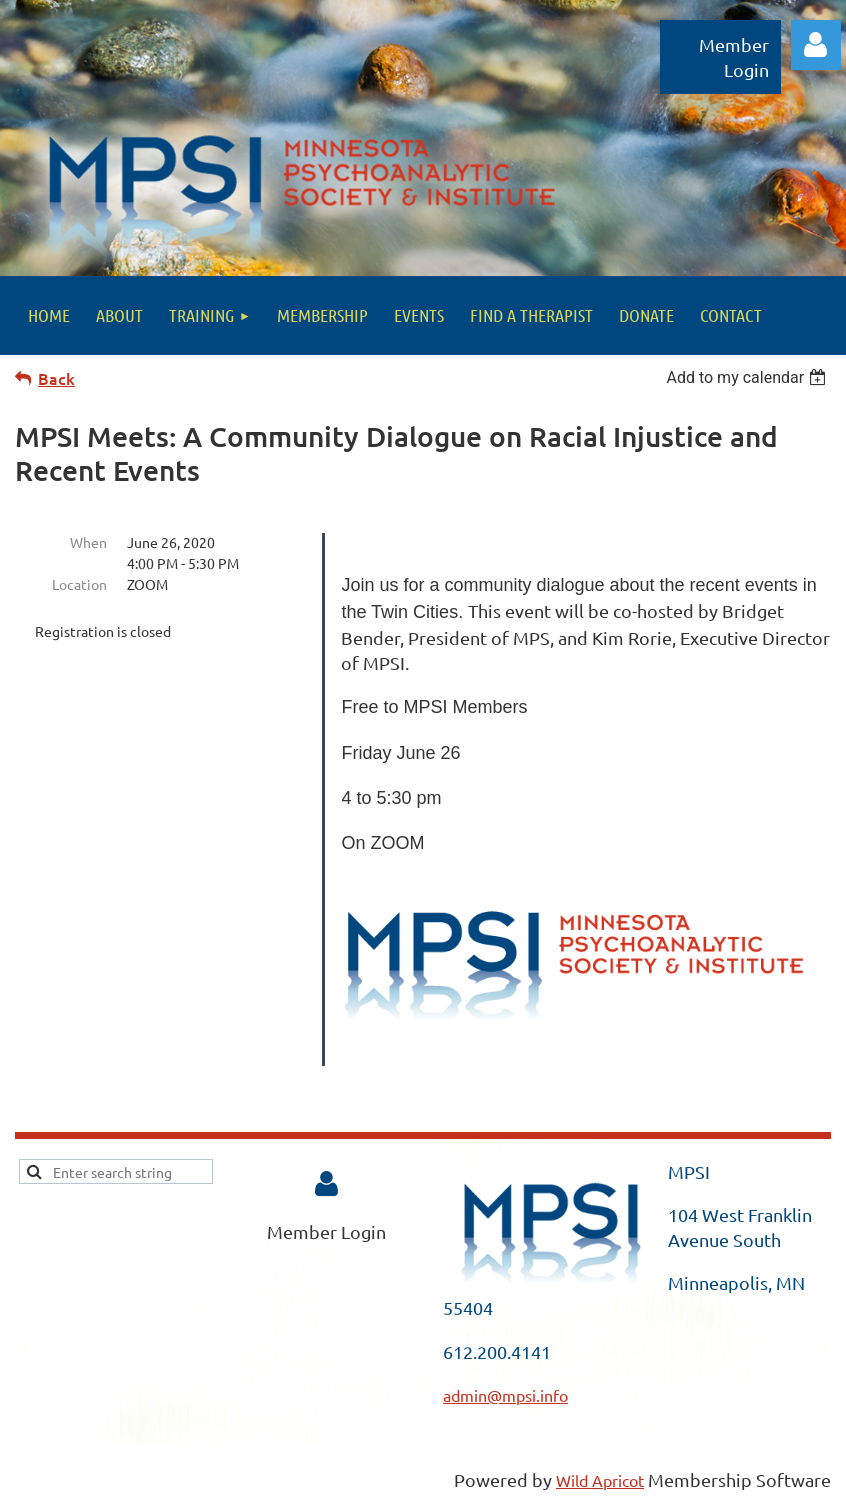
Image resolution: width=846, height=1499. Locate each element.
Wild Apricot (600, 1480)
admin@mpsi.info (505, 1395)
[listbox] (748, 377)
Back (56, 378)
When (88, 542)
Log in (816, 45)
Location (79, 584)
